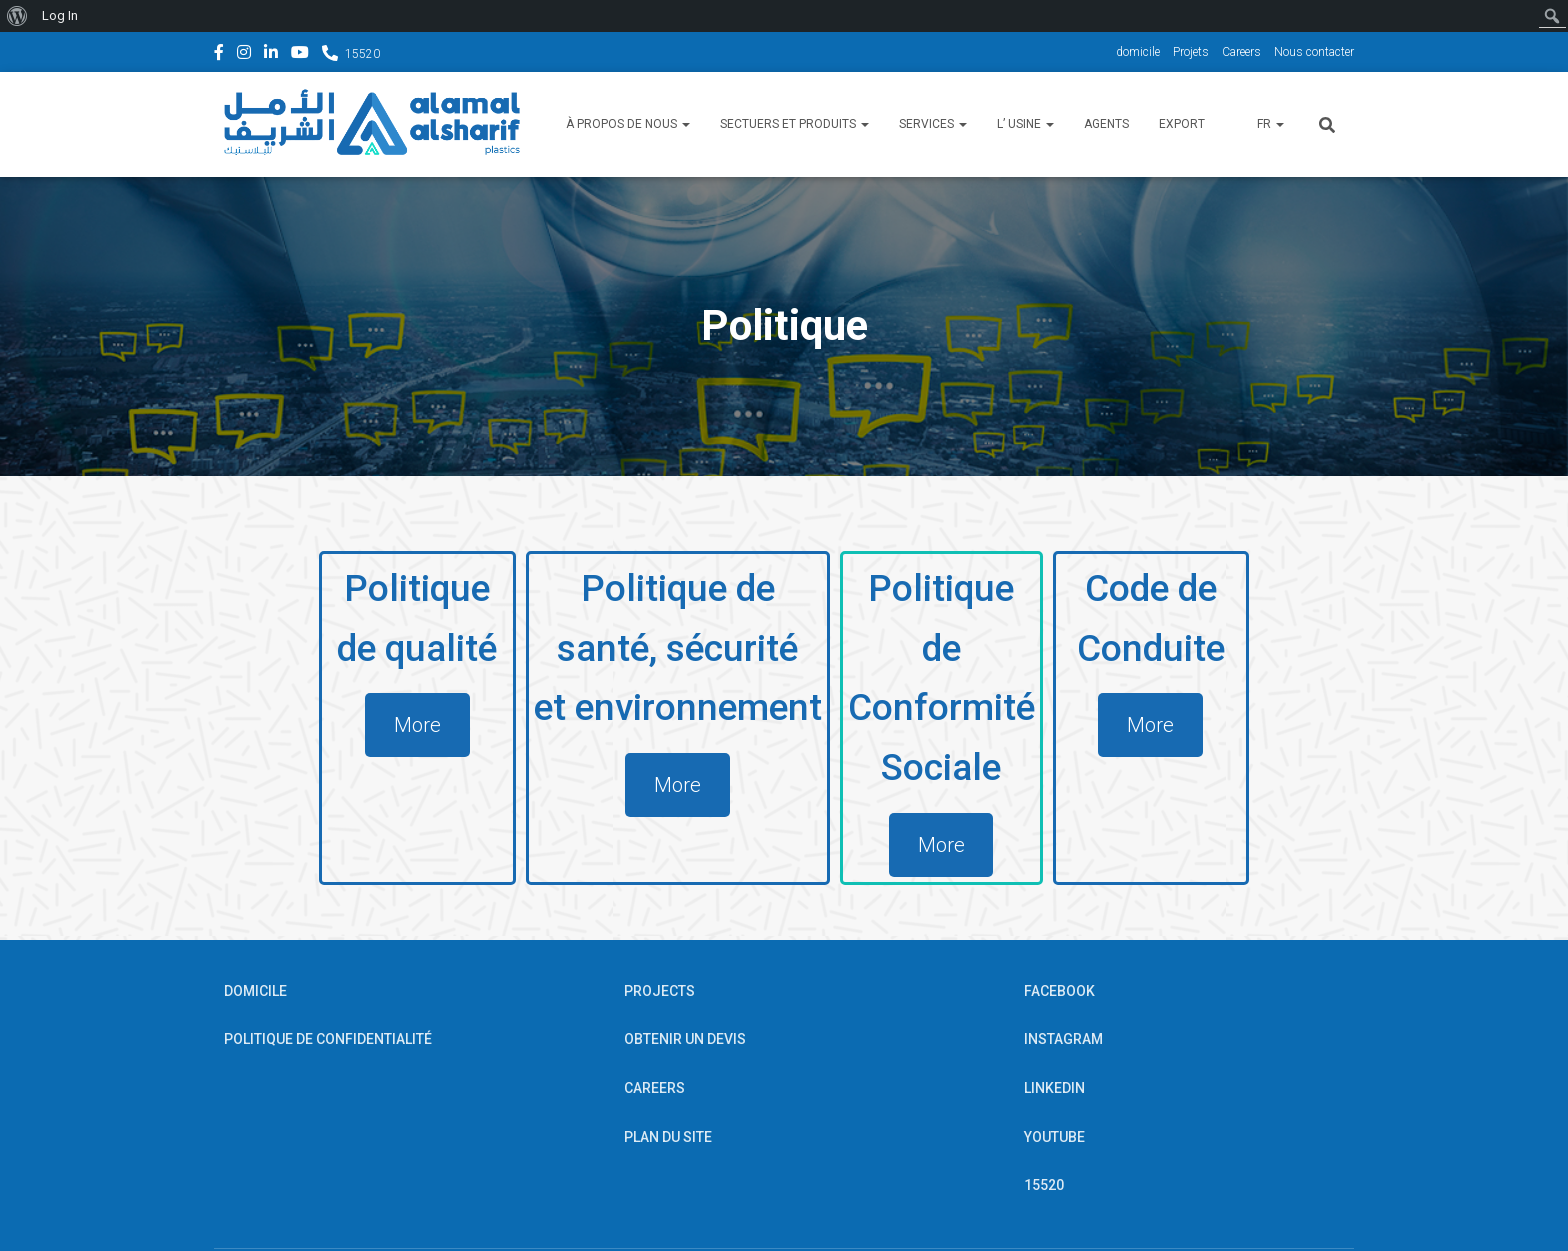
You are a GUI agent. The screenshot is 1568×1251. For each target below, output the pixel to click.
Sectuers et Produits (794, 124)
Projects (659, 991)
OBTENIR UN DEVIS (685, 1040)
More (415, 725)
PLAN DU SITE (668, 1137)
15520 (362, 54)
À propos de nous (628, 124)
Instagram (244, 55)
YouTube (300, 55)
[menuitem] (17, 16)
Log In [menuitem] (60, 15)
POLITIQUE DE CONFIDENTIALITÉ (328, 1040)
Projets (1191, 52)
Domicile (255, 991)
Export (1182, 124)
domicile (1138, 52)
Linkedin (271, 55)
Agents (1106, 124)
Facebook (219, 55)
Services (933, 124)
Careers (1241, 52)
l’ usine (1025, 124)
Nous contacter (1314, 52)
